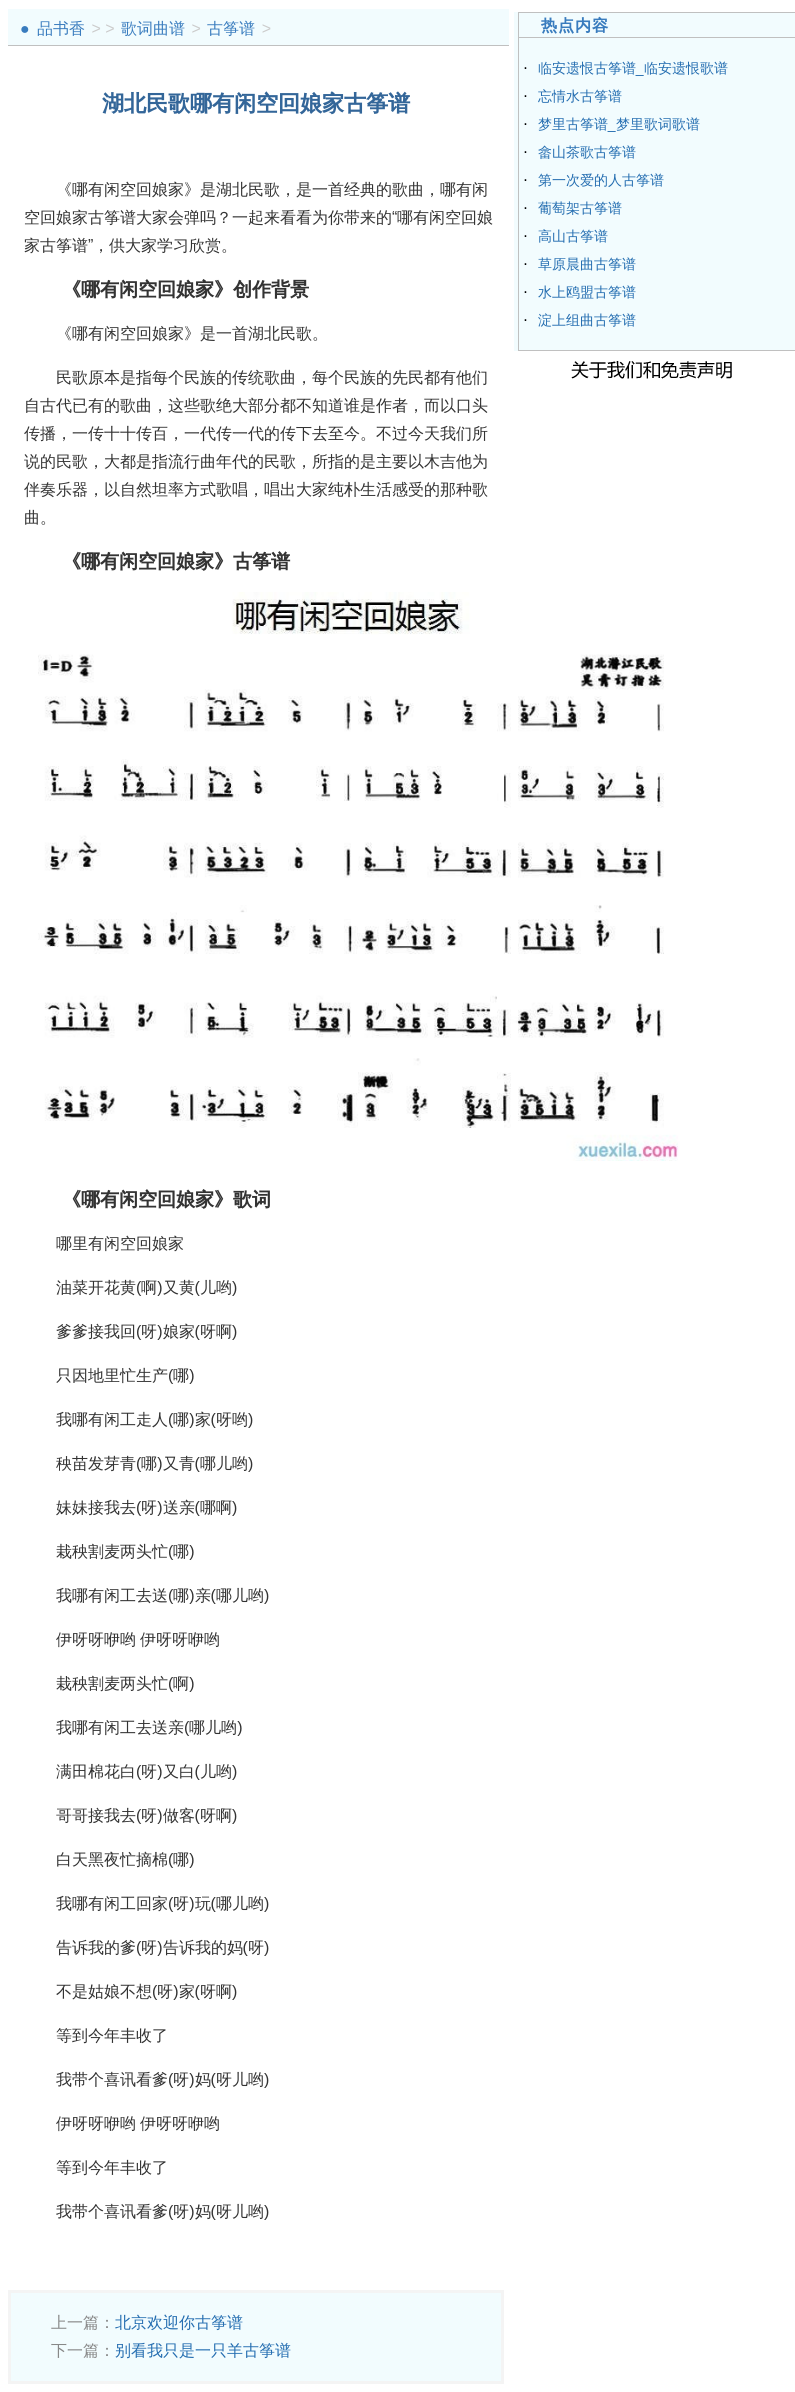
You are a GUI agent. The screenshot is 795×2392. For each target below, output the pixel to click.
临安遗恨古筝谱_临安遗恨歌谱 (633, 68)
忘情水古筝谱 (580, 96)
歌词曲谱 (153, 28)
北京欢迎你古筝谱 (179, 2322)
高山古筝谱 (573, 236)
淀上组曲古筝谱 (587, 320)
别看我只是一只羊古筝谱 (203, 2350)
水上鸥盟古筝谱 (587, 292)
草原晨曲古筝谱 (587, 264)
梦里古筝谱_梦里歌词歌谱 (619, 124)
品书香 (61, 28)
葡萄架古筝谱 (580, 208)
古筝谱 (231, 28)
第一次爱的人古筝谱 (601, 180)
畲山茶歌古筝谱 (587, 152)
